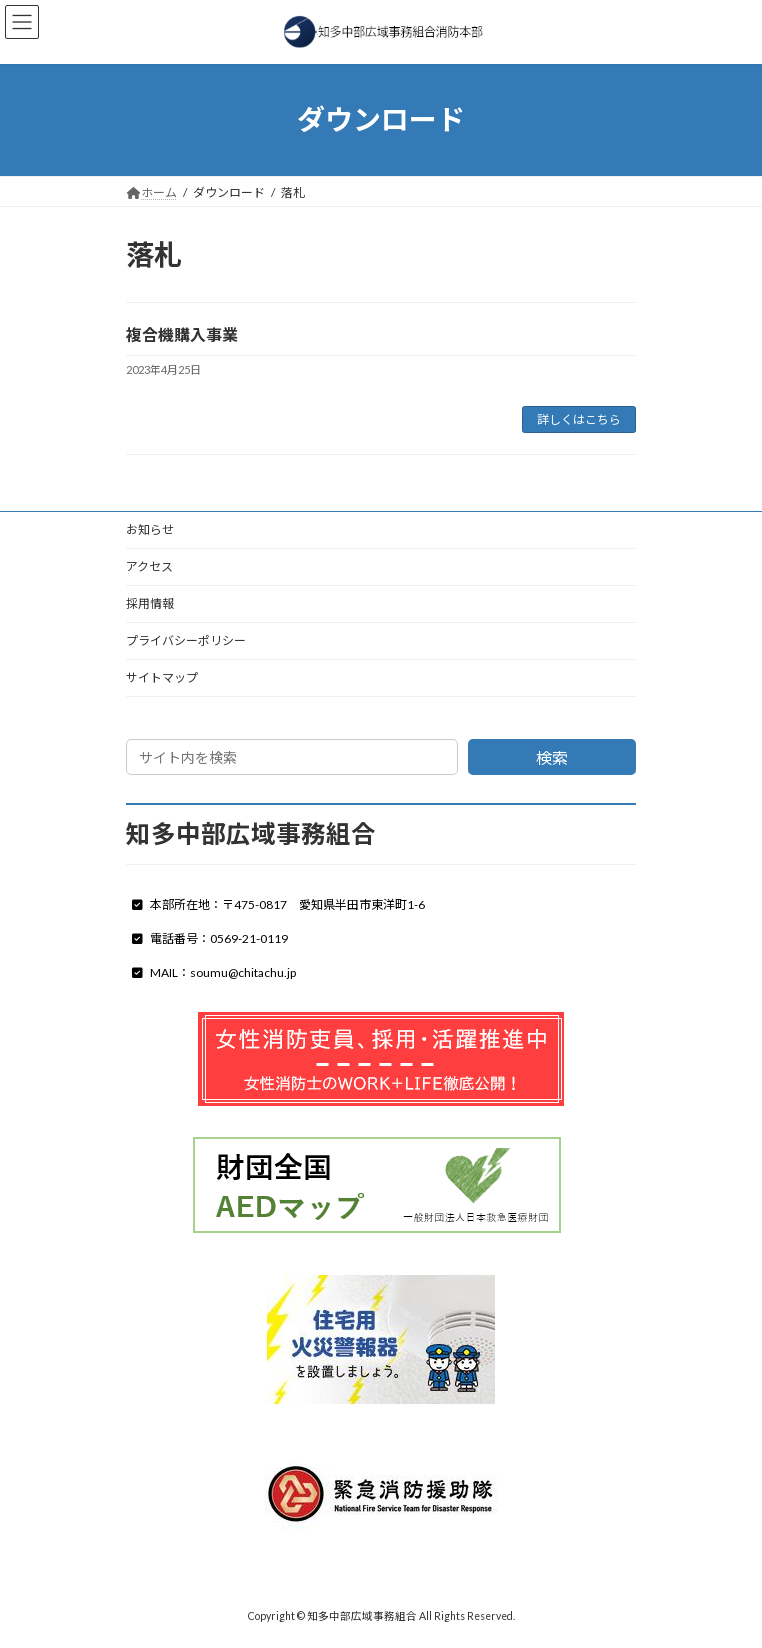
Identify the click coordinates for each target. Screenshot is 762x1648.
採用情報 (150, 603)
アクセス (149, 566)
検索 (552, 757)
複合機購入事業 (182, 334)
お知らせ (150, 529)
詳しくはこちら (579, 419)
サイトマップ (162, 677)
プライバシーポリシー (186, 640)
